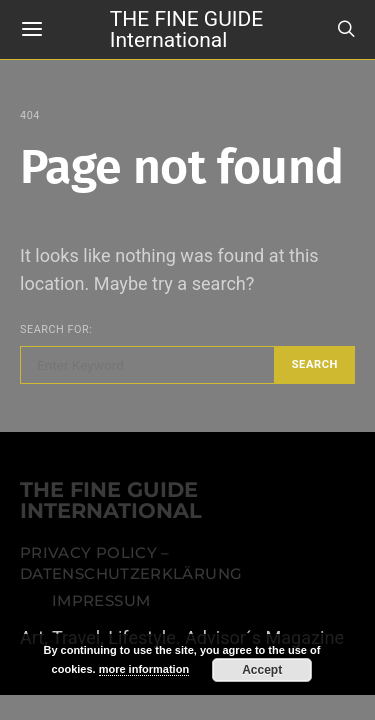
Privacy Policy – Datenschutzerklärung (131, 564)
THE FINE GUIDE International (186, 28)
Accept (262, 670)
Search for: (56, 329)
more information (144, 669)
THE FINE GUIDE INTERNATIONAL (111, 501)
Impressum (101, 601)
